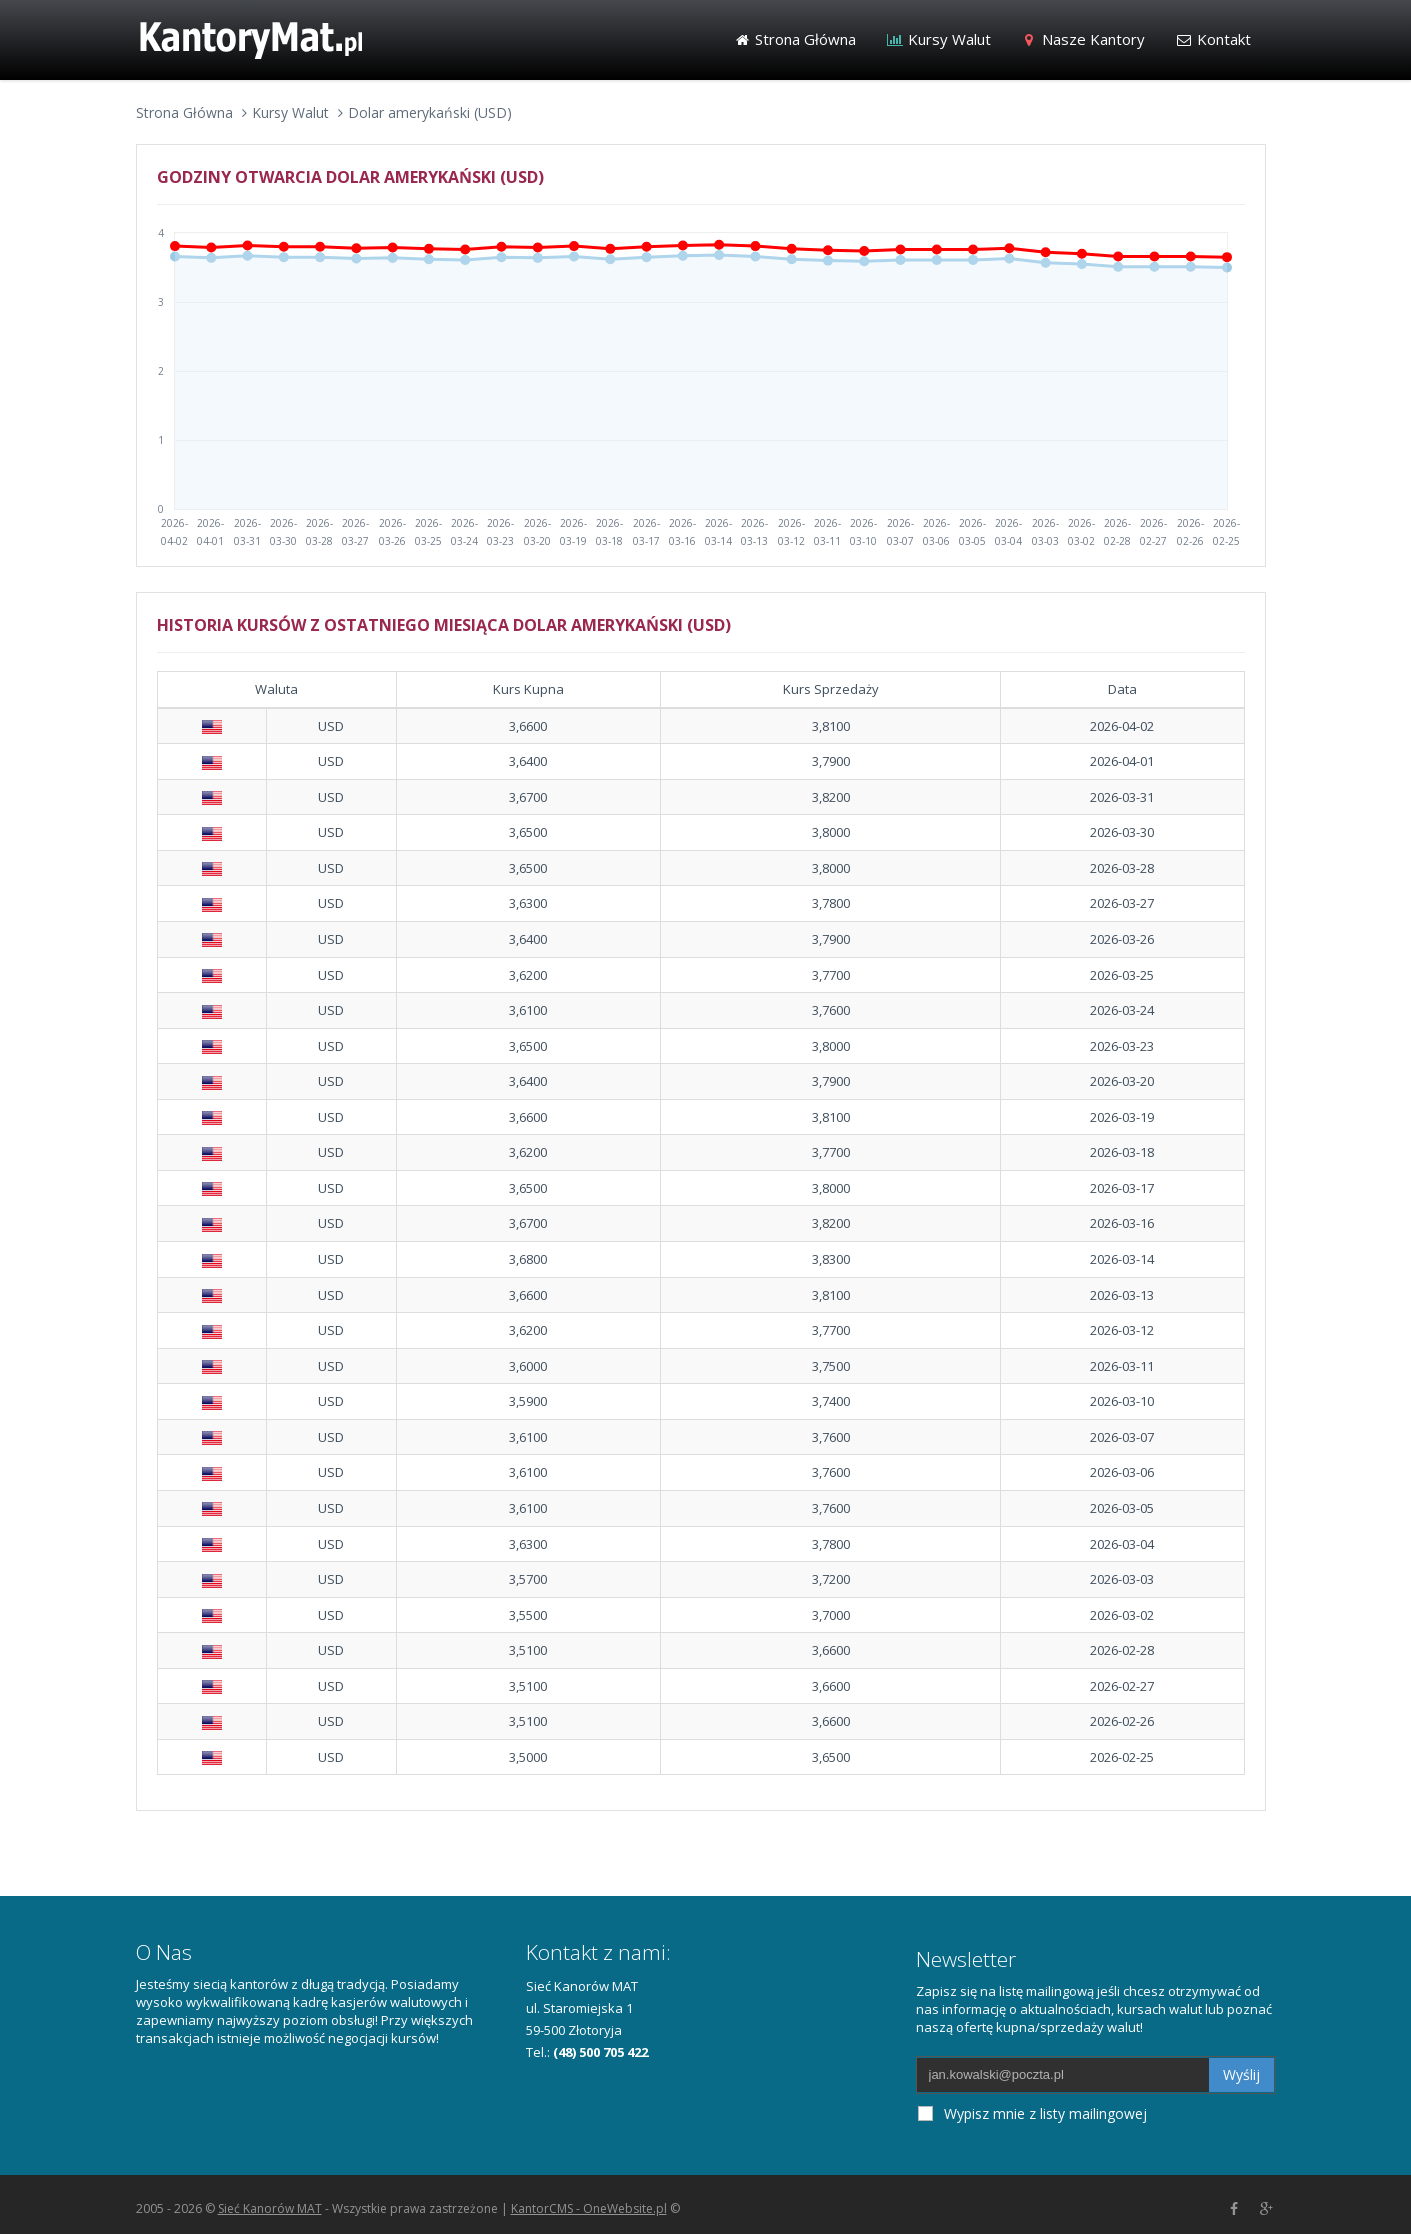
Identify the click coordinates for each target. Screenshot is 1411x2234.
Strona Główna (795, 39)
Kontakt (1213, 39)
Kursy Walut (938, 39)
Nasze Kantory (1083, 39)
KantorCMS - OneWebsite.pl (589, 2208)
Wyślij (1241, 2074)
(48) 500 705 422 (600, 2052)
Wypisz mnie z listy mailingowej (1031, 2114)
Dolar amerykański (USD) (430, 112)
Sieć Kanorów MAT (270, 2208)
